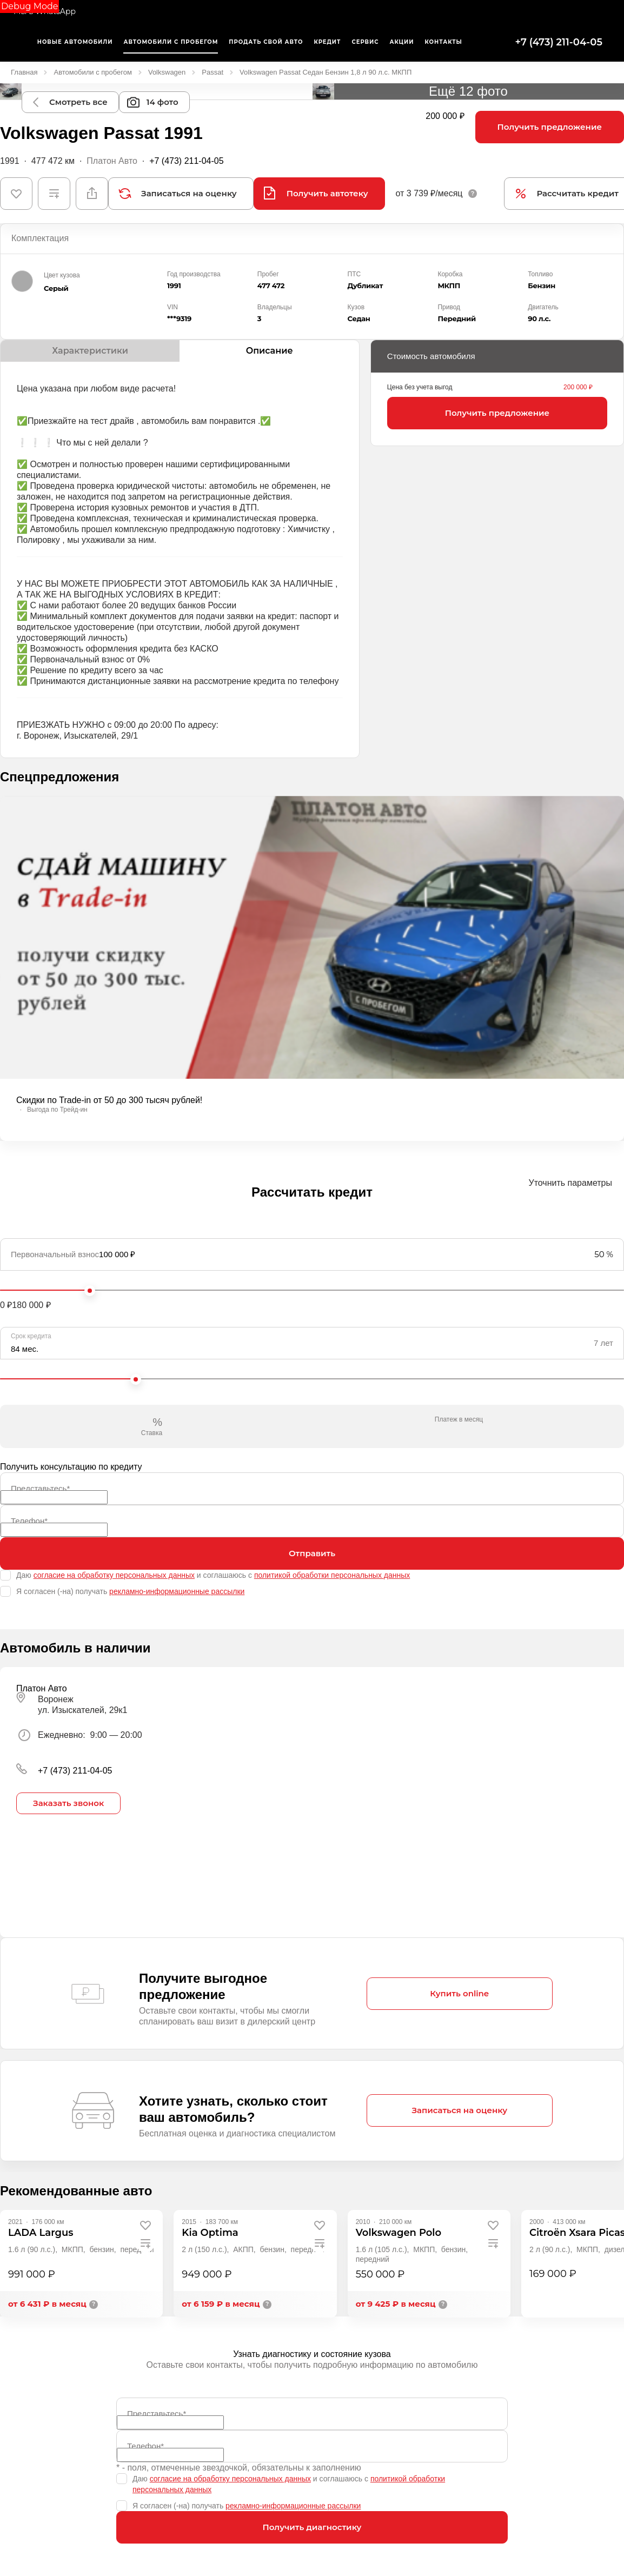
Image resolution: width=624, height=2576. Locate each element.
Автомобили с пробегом (92, 72)
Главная (24, 72)
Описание (269, 351)
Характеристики (90, 351)
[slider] (89, 1290)
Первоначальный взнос (55, 1254)
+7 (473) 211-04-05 (558, 42)
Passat (212, 72)
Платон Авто (112, 160)
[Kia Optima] (210, 2233)
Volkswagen (166, 72)
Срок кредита (31, 1336)
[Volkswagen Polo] (399, 2233)
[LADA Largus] (41, 2233)
